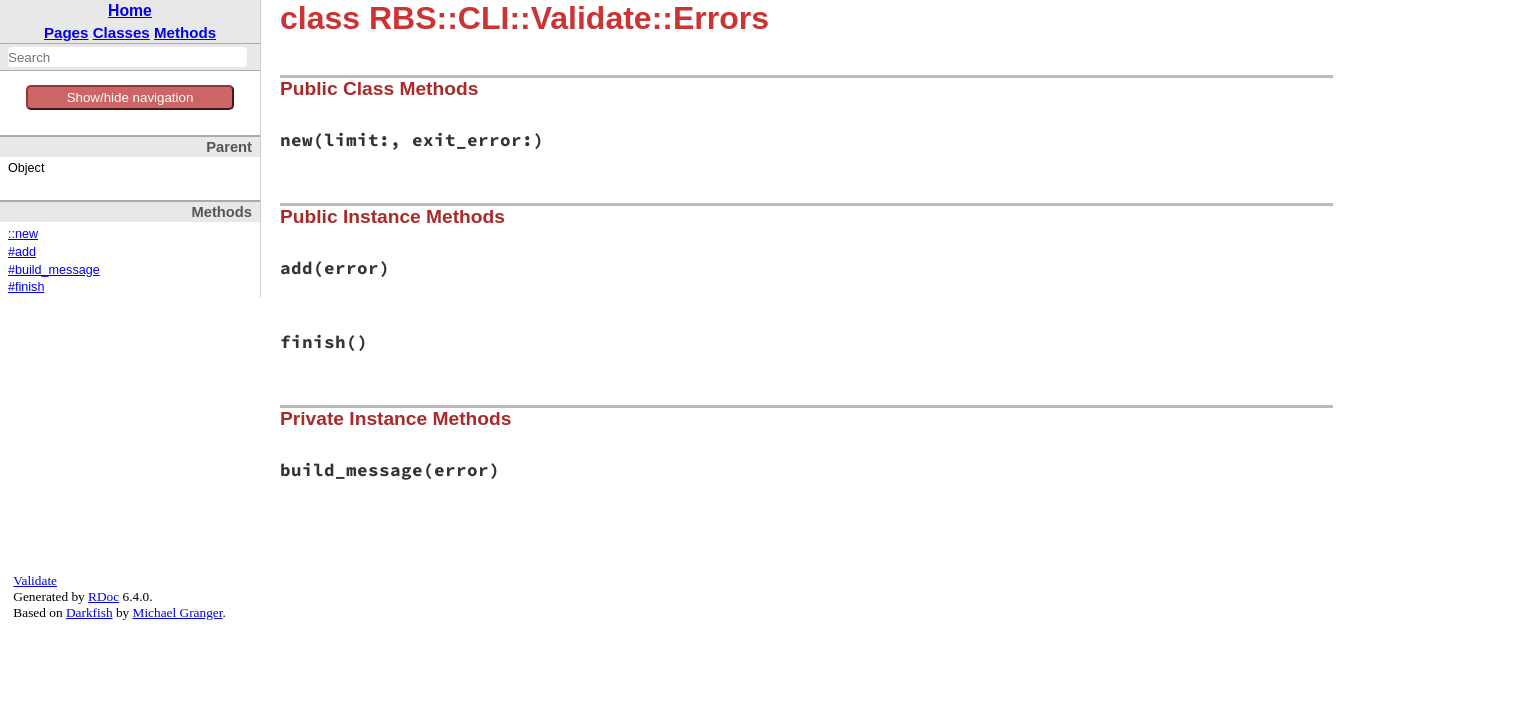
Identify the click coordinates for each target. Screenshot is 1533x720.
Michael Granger (178, 612)
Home (130, 10)
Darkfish (89, 612)
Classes (121, 32)
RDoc (103, 596)
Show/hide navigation (130, 97)
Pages (66, 32)
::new (23, 234)
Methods (185, 32)
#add (22, 252)
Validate (35, 580)
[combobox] (127, 57)
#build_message (54, 270)
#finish (26, 287)
